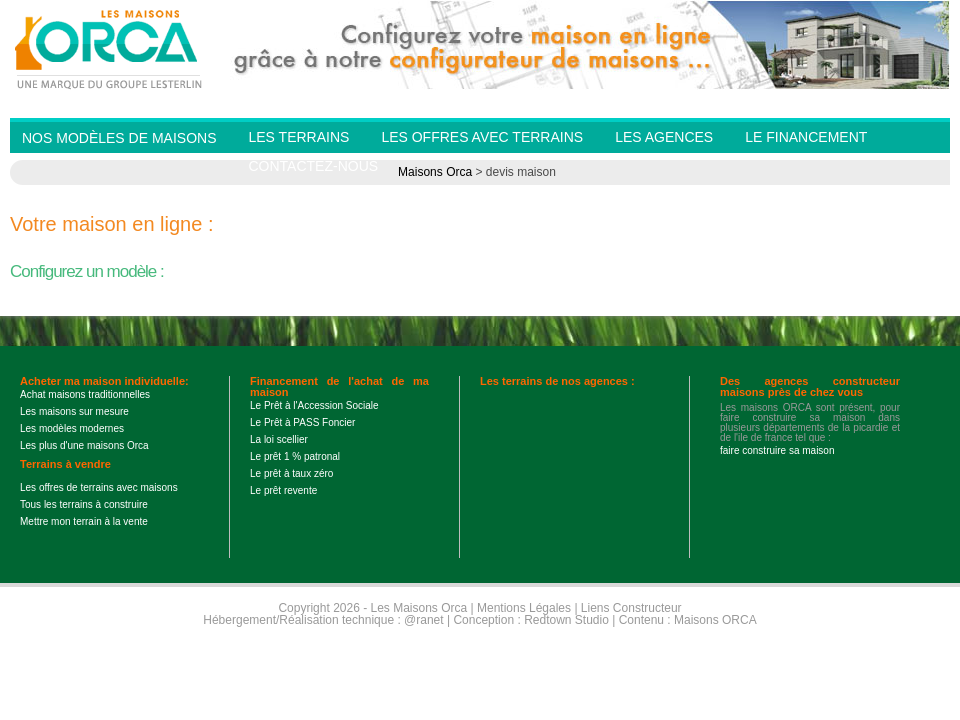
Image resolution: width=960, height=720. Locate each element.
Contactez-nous (313, 166)
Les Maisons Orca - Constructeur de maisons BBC (110, 48)
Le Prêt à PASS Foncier (302, 422)
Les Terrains (298, 137)
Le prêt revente (283, 490)
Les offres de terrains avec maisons (99, 487)
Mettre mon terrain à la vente (84, 521)
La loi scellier (279, 439)
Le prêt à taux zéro (291, 473)
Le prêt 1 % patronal (295, 456)
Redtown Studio (566, 620)
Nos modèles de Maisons (119, 138)
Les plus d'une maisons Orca (84, 445)
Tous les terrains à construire (84, 504)
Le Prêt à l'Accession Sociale (314, 405)
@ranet (424, 620)
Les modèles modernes (72, 428)
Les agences (664, 137)
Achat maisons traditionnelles (85, 394)
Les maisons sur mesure (74, 411)
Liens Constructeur (631, 608)
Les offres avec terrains (482, 137)
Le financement (806, 137)
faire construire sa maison (777, 450)
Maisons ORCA (715, 620)
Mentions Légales (524, 608)
